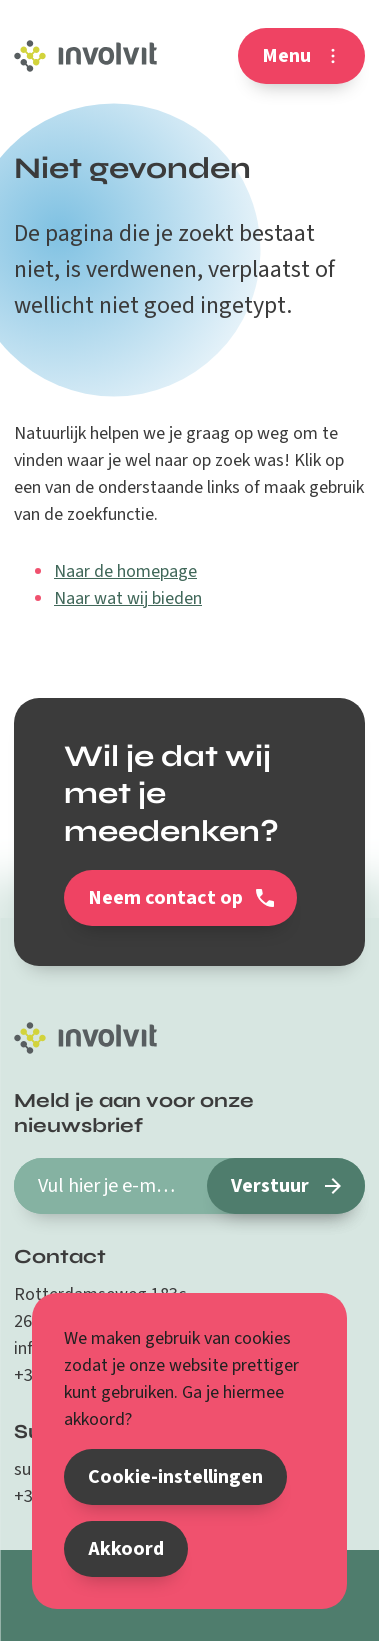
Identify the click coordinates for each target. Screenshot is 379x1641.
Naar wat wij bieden (128, 598)
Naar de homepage (125, 571)
